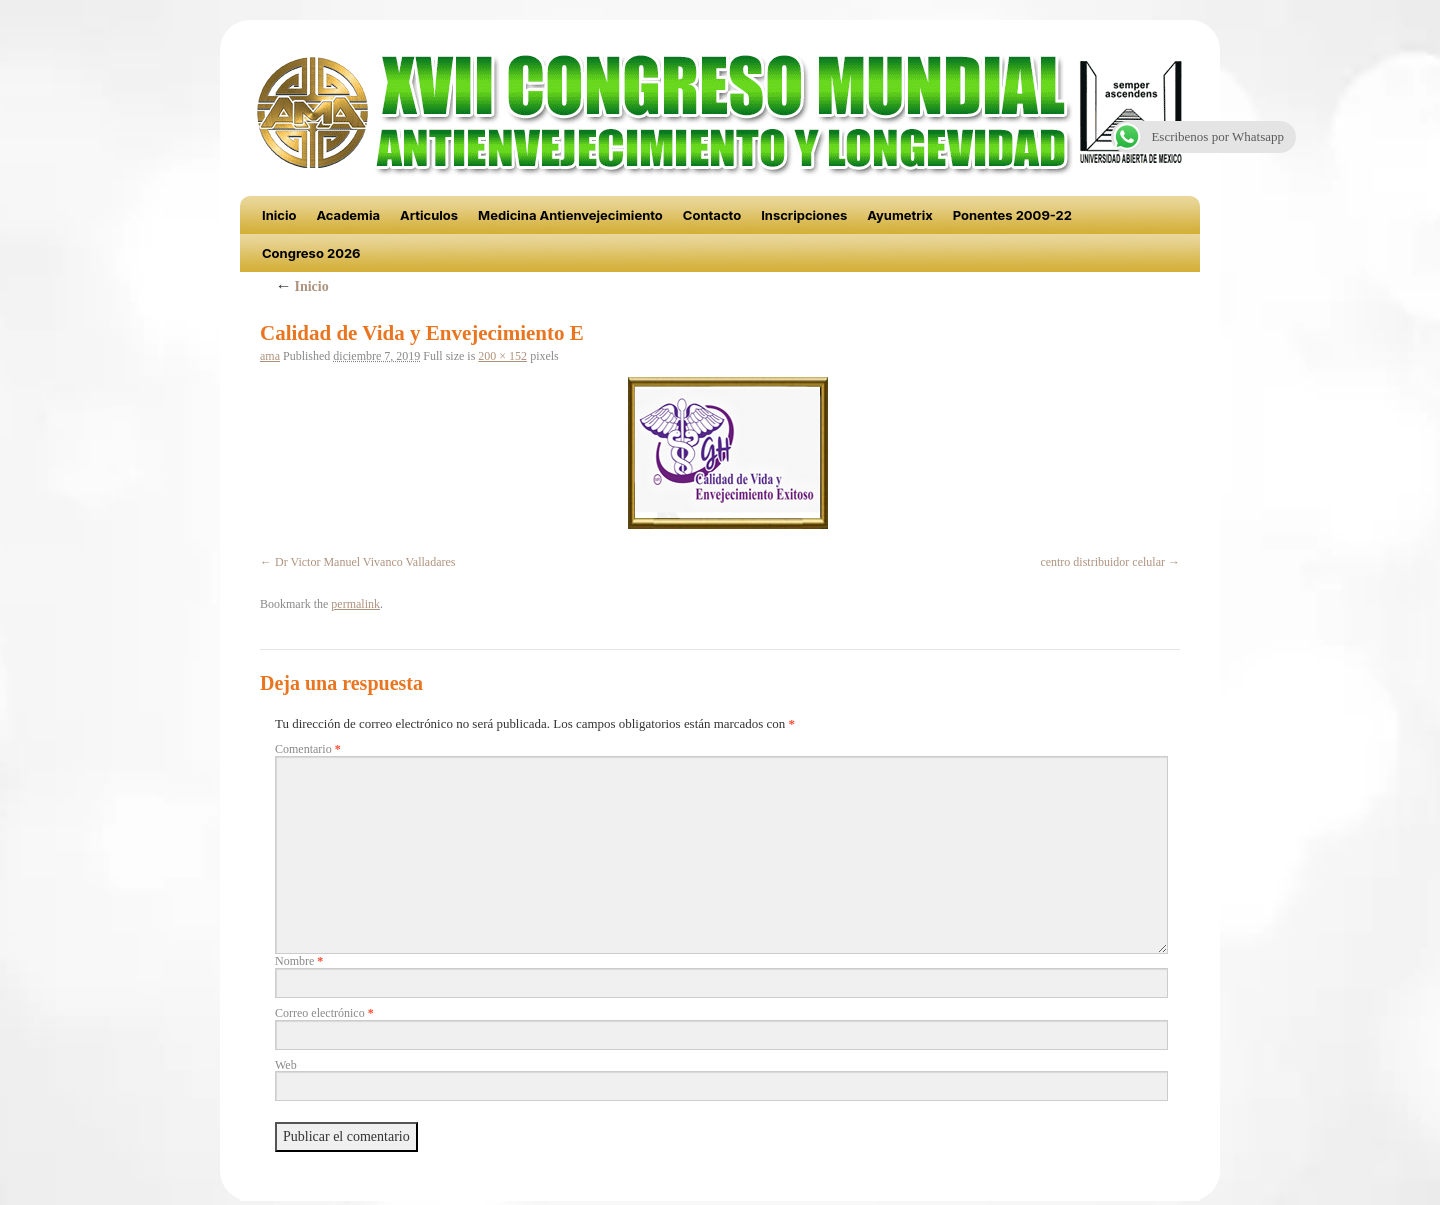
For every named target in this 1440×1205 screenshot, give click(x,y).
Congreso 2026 (311, 253)
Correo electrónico (324, 1013)
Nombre (299, 961)
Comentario (308, 749)
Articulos (429, 215)
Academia (348, 215)
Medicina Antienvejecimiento (570, 215)
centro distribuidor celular (1102, 562)
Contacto (712, 215)
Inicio (279, 215)
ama (270, 356)
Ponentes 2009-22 (1012, 215)
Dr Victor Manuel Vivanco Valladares (365, 562)
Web (286, 1065)
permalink (355, 604)
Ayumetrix (900, 215)
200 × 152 (502, 356)
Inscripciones (804, 215)
